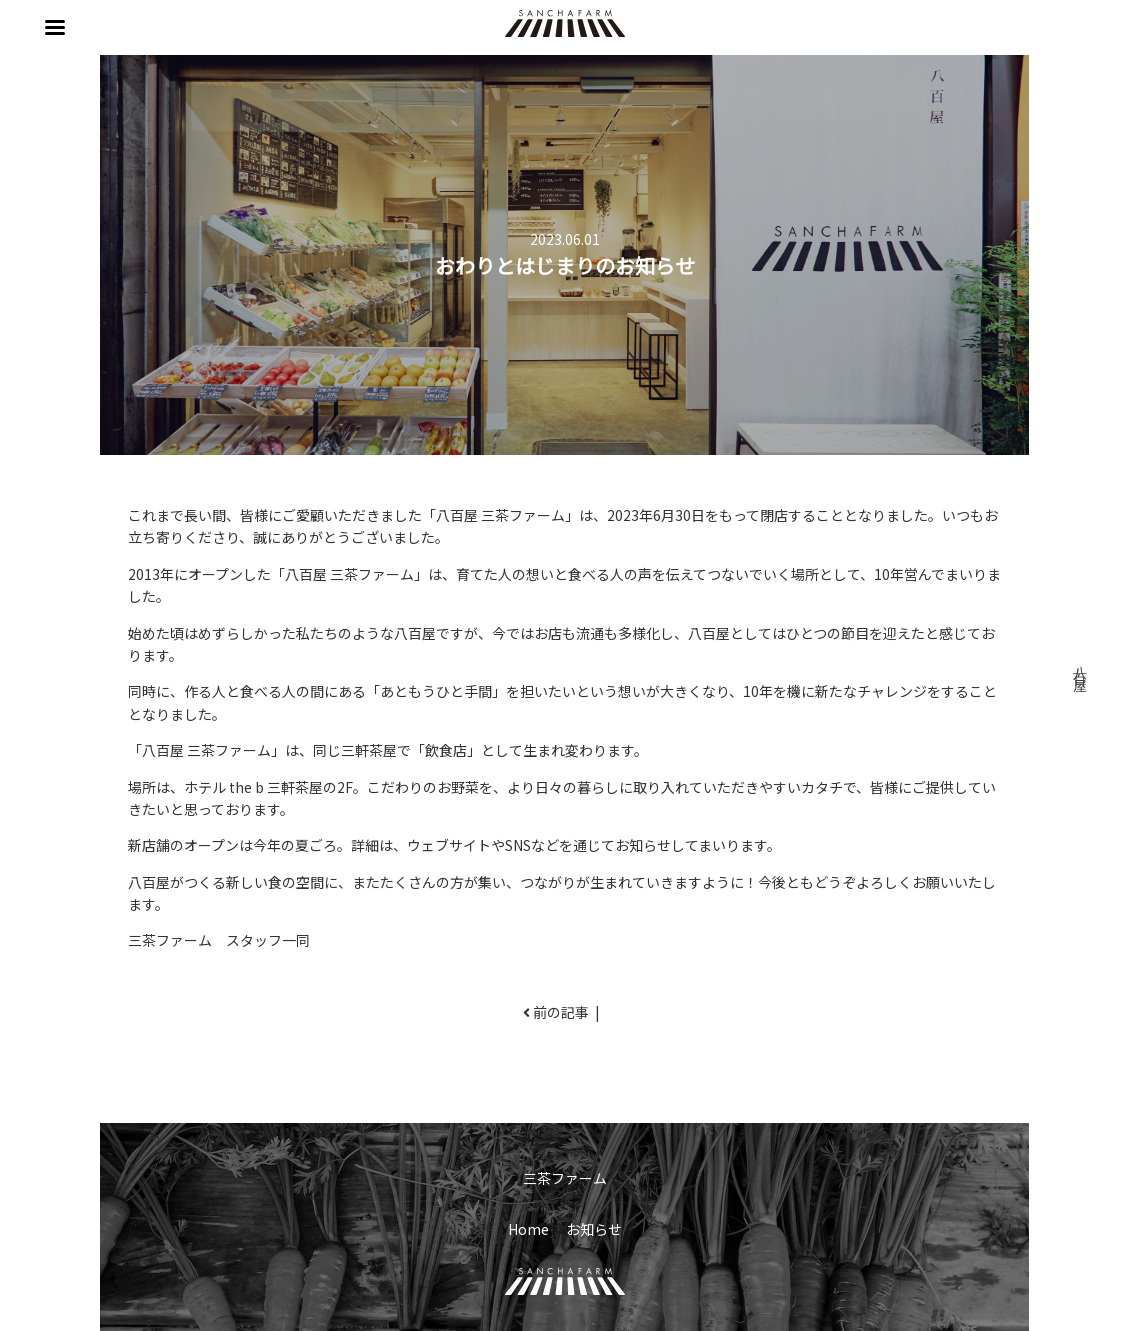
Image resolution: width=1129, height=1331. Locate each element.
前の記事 (561, 1012)
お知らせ (594, 1229)
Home (528, 1229)
